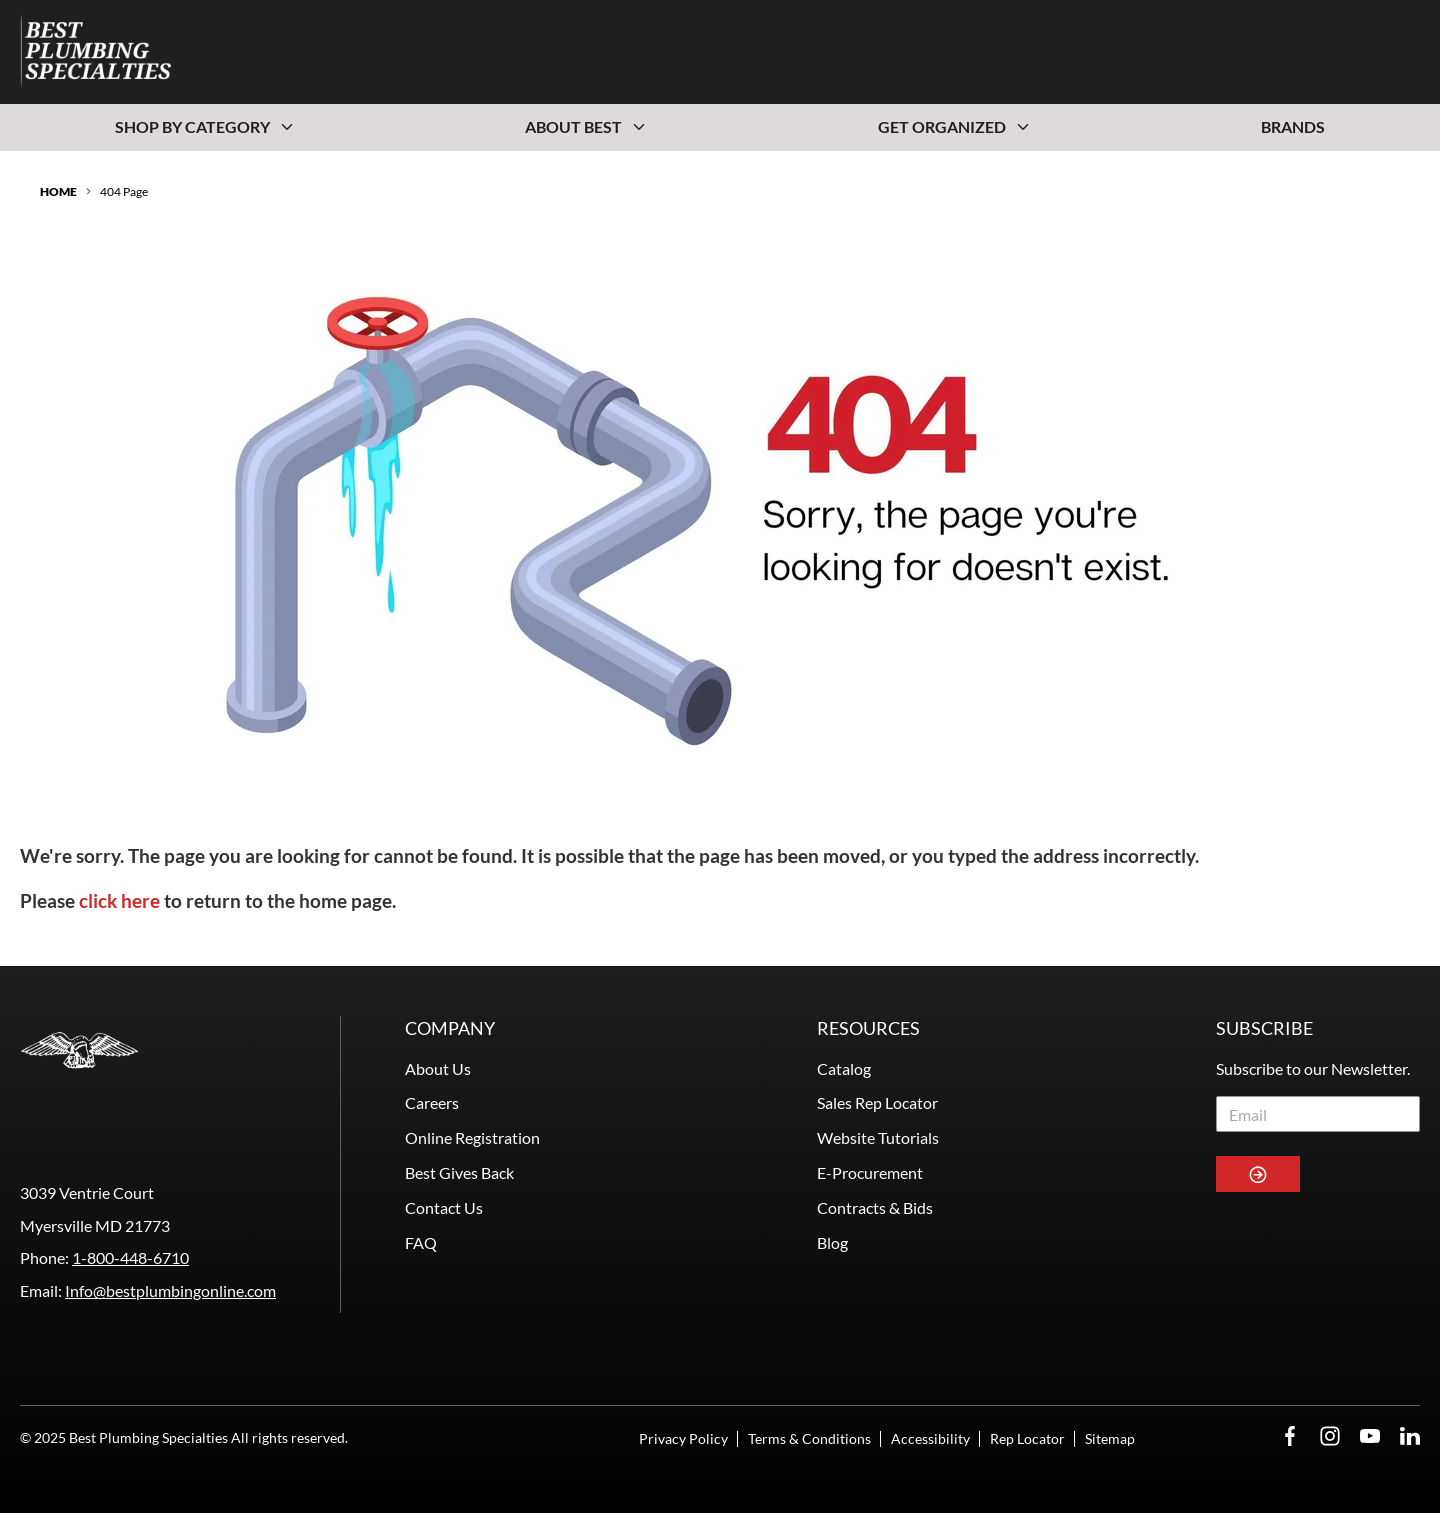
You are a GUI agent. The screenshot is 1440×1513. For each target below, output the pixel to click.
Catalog (844, 1068)
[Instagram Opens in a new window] (1330, 1436)
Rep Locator (1027, 1438)
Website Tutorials (878, 1137)
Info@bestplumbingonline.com (170, 1290)
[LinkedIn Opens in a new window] (1410, 1436)
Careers (432, 1102)
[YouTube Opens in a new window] (1370, 1436)
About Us (438, 1068)
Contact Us (444, 1207)
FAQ (421, 1242)
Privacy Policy (683, 1438)
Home (58, 191)
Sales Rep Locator (877, 1102)
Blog (832, 1242)
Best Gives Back (459, 1172)
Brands (1293, 126)
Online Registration (472, 1137)
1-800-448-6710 (130, 1257)
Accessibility (930, 1438)
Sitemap (1110, 1438)
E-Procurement (870, 1172)
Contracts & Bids (875, 1207)
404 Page (124, 191)
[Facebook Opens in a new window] (1290, 1436)
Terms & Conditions (809, 1438)
